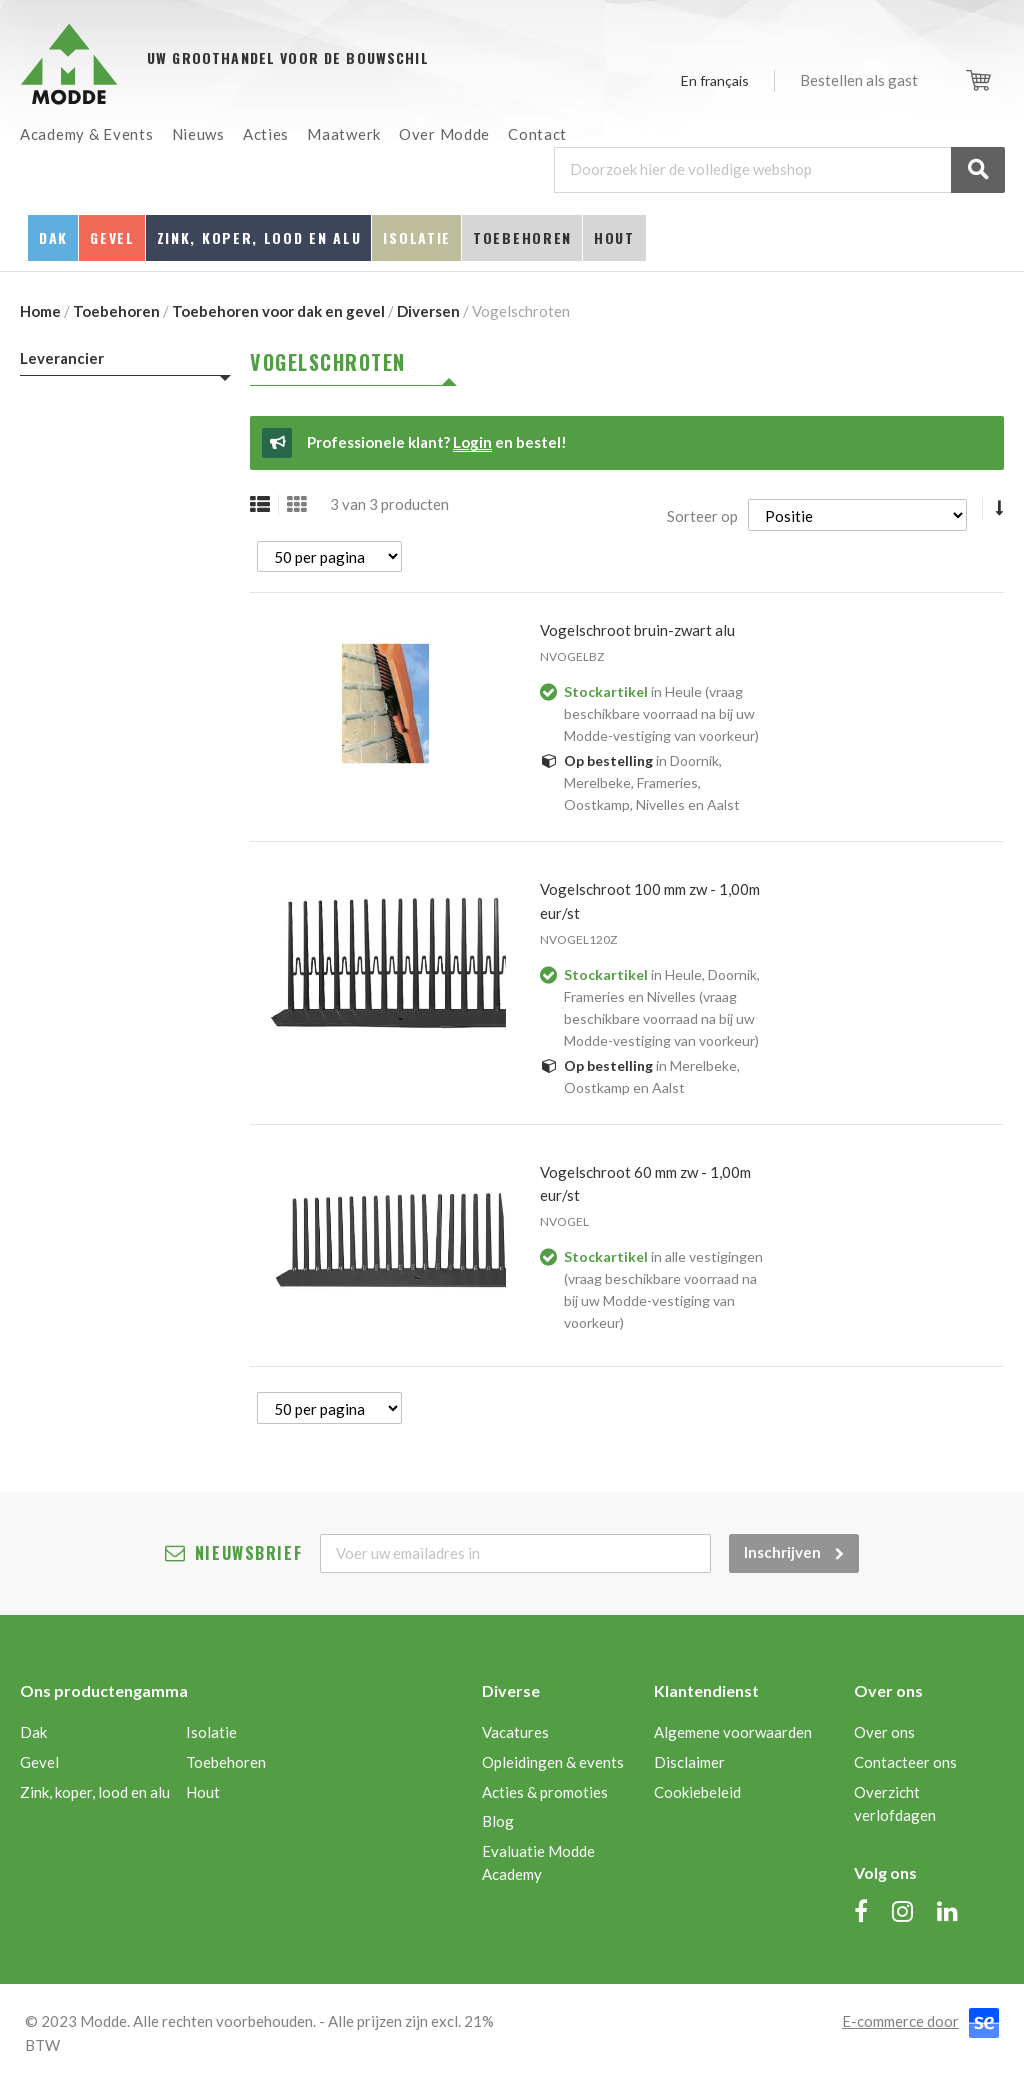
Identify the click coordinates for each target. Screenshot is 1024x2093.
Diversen (428, 311)
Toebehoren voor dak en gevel (278, 311)
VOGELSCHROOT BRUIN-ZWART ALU (637, 630)
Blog (498, 1821)
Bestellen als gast (859, 80)
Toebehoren (116, 311)
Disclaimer (689, 1762)
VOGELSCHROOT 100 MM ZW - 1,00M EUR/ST (650, 901)
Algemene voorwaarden (733, 1732)
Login (472, 442)
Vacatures (515, 1732)
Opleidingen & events (553, 1762)
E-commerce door (900, 2021)
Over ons (884, 1732)
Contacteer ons (905, 1762)
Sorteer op (702, 516)
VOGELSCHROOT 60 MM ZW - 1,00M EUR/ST (645, 1184)
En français (715, 80)
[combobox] (779, 170)
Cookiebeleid (697, 1792)
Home (40, 311)
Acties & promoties (545, 1792)
